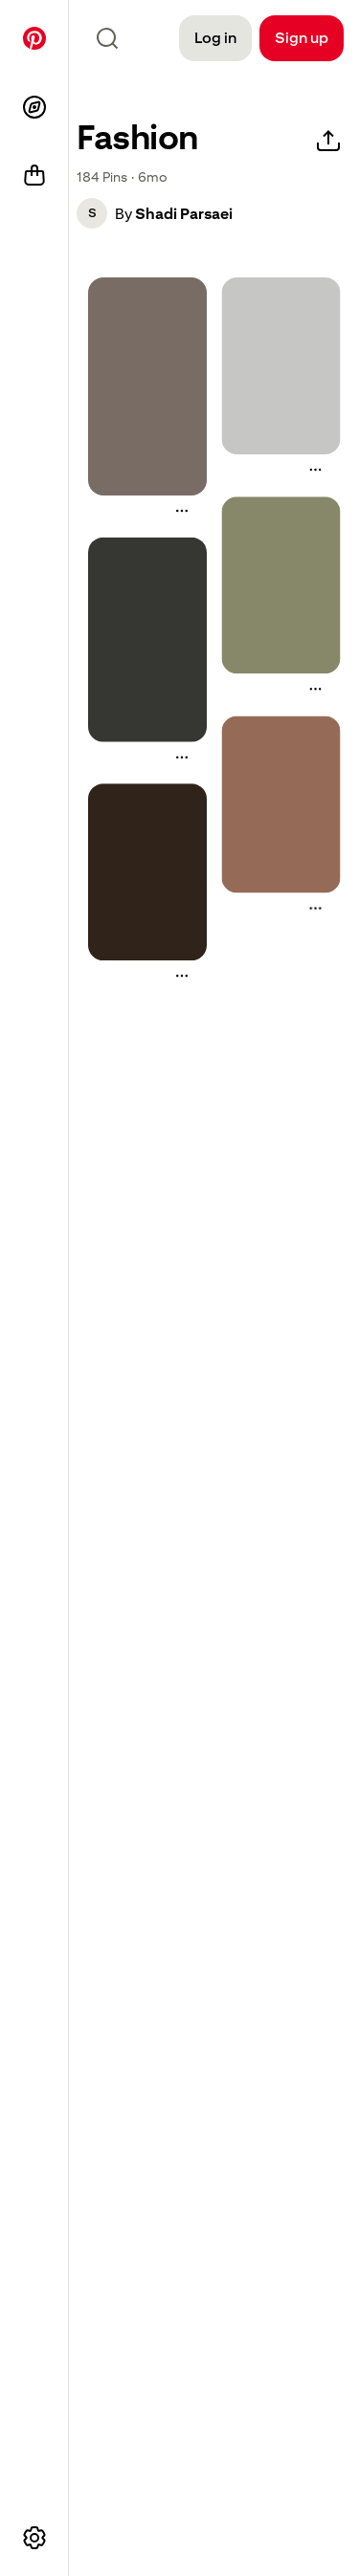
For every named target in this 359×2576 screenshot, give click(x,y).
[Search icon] (107, 38)
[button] (92, 213)
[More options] (34, 2538)
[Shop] (34, 176)
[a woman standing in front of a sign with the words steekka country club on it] (281, 584)
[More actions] (181, 510)
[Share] (328, 142)
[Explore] (34, 107)
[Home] (34, 38)
